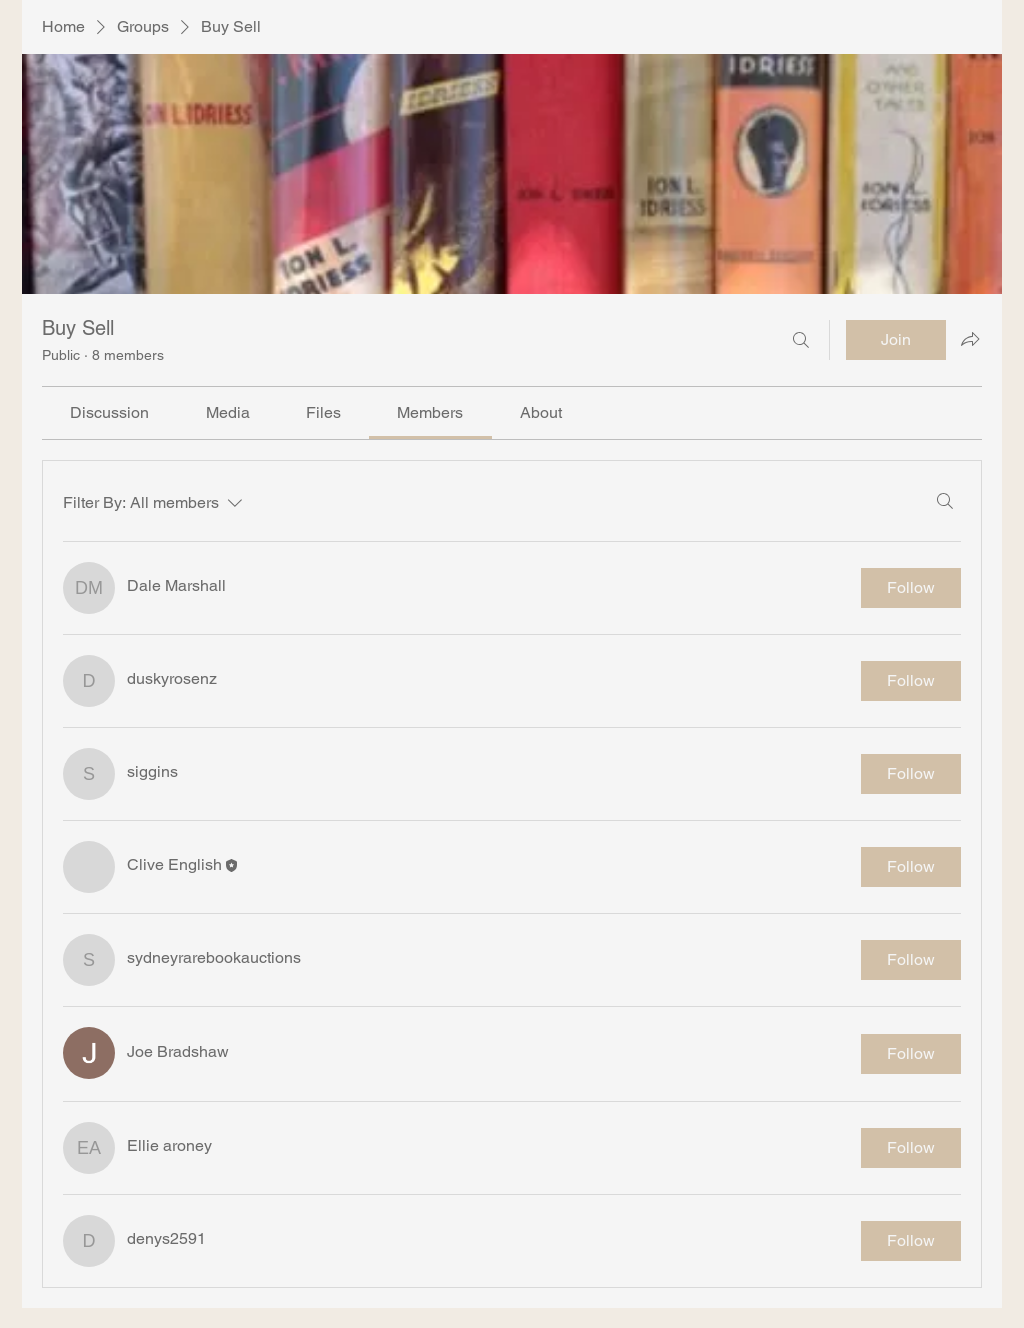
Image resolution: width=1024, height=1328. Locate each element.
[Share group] (970, 339)
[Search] (801, 340)
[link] (109, 412)
